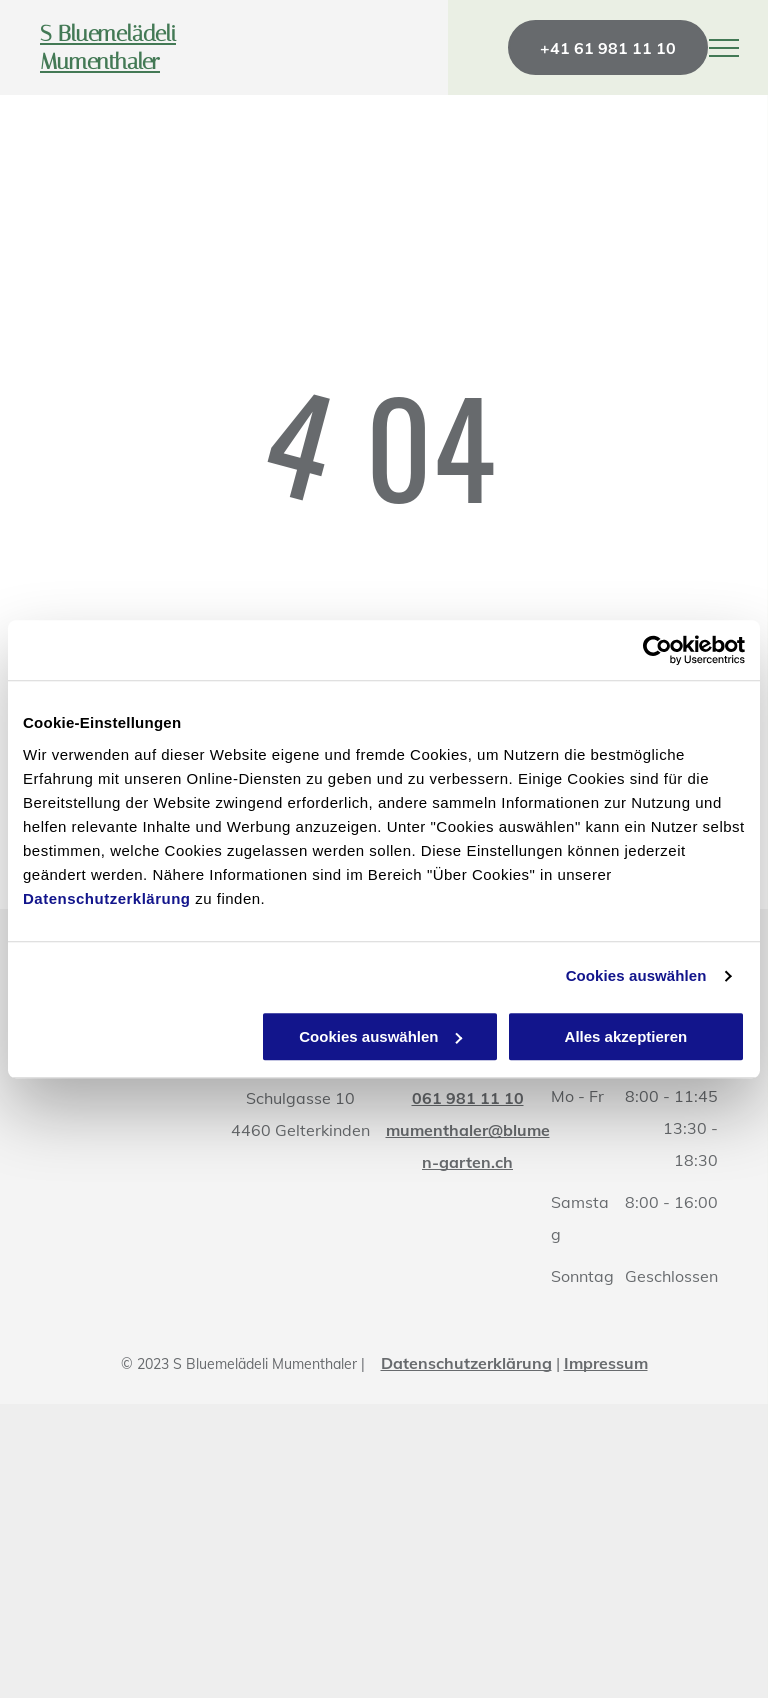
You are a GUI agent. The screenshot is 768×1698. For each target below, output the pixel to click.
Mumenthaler (100, 62)
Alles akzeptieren (626, 1036)
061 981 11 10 (468, 1098)
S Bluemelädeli (108, 34)
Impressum (606, 1363)
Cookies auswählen (636, 975)
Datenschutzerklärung (107, 898)
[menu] (724, 48)
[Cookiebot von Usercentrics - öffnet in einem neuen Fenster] (657, 650)
